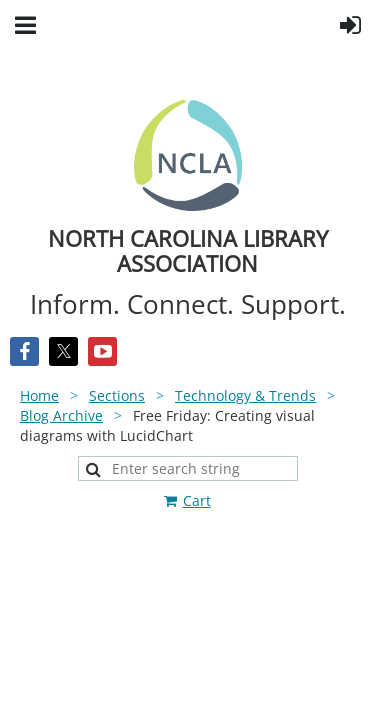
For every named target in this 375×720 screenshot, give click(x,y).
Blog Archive (61, 415)
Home (39, 395)
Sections (117, 395)
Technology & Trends (245, 395)
